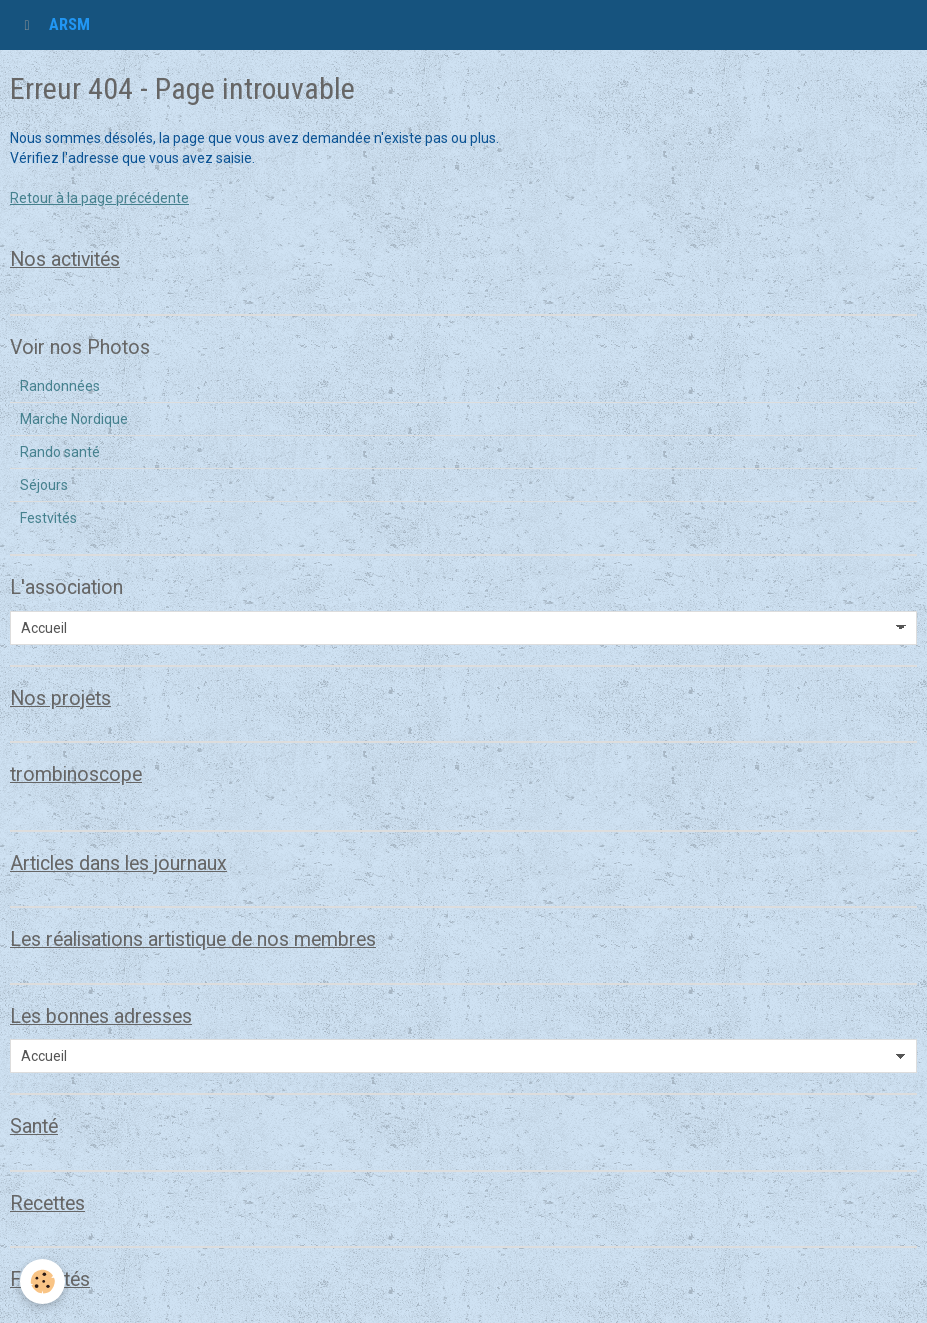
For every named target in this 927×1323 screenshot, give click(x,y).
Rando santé (60, 452)
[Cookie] (42, 1281)
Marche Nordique (74, 419)
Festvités (48, 518)
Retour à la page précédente (99, 198)
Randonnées (60, 386)
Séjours (44, 485)
